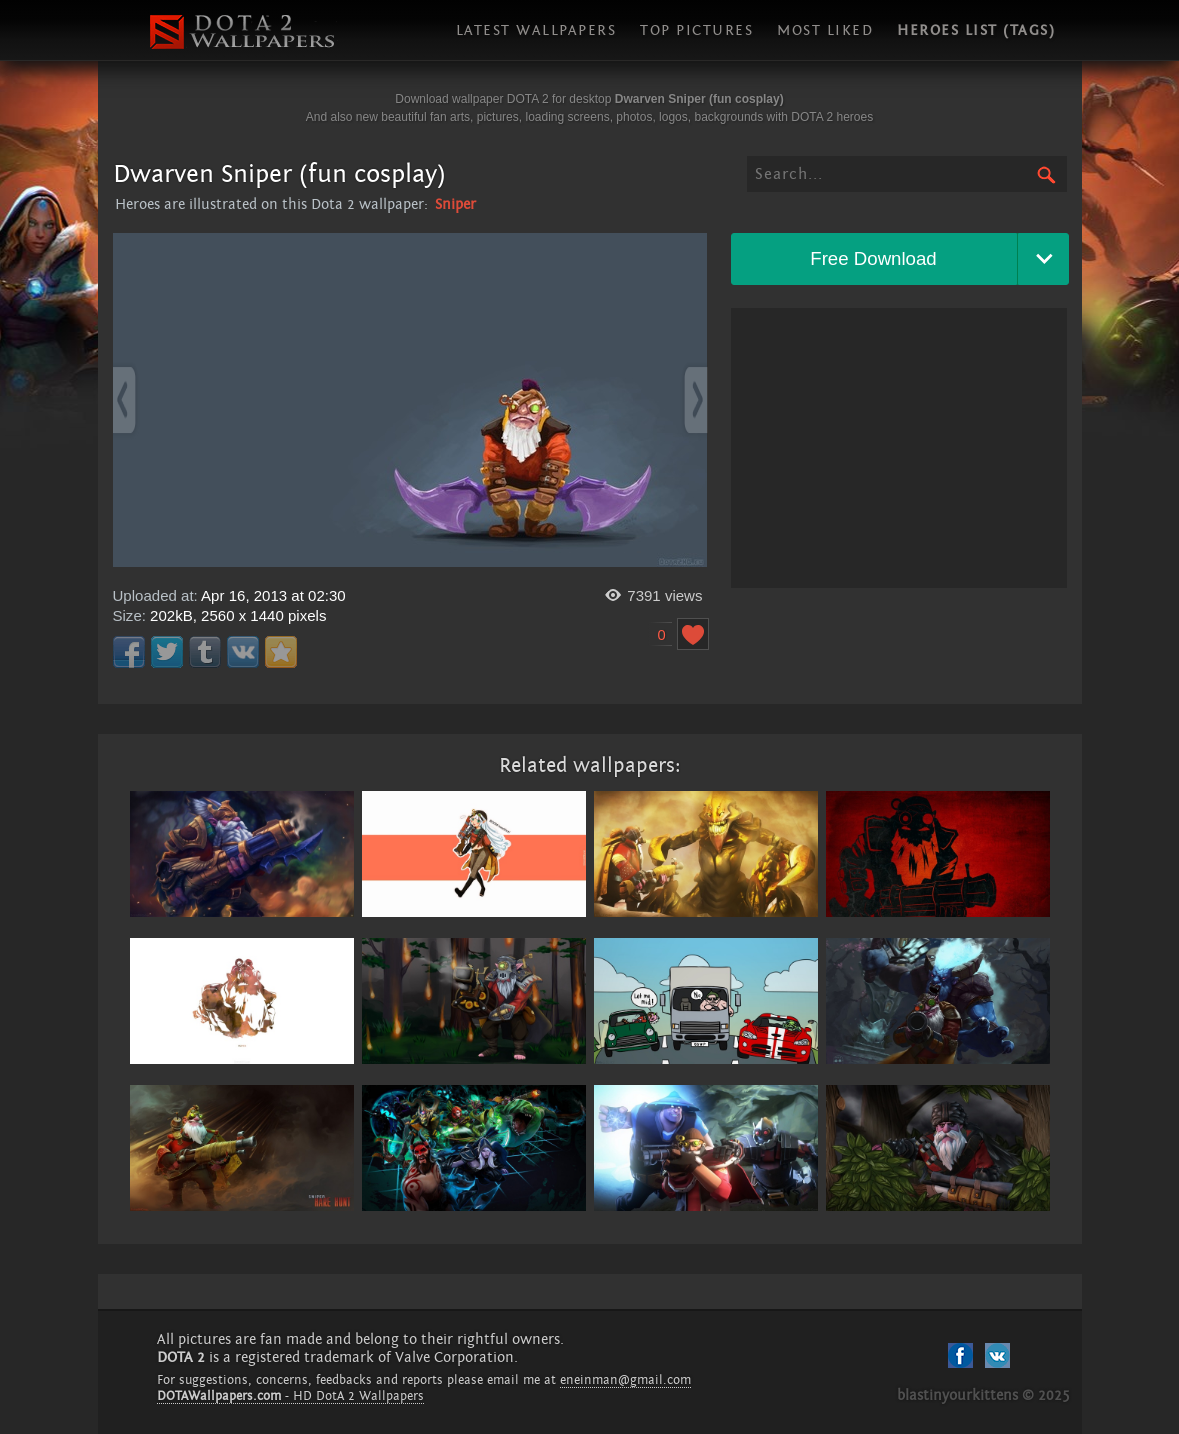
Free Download (873, 258)
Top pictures (696, 30)
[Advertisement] (899, 448)
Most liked (825, 30)
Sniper (455, 204)
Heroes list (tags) (976, 30)
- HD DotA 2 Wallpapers (290, 1396)
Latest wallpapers (536, 30)
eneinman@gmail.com (625, 1380)
